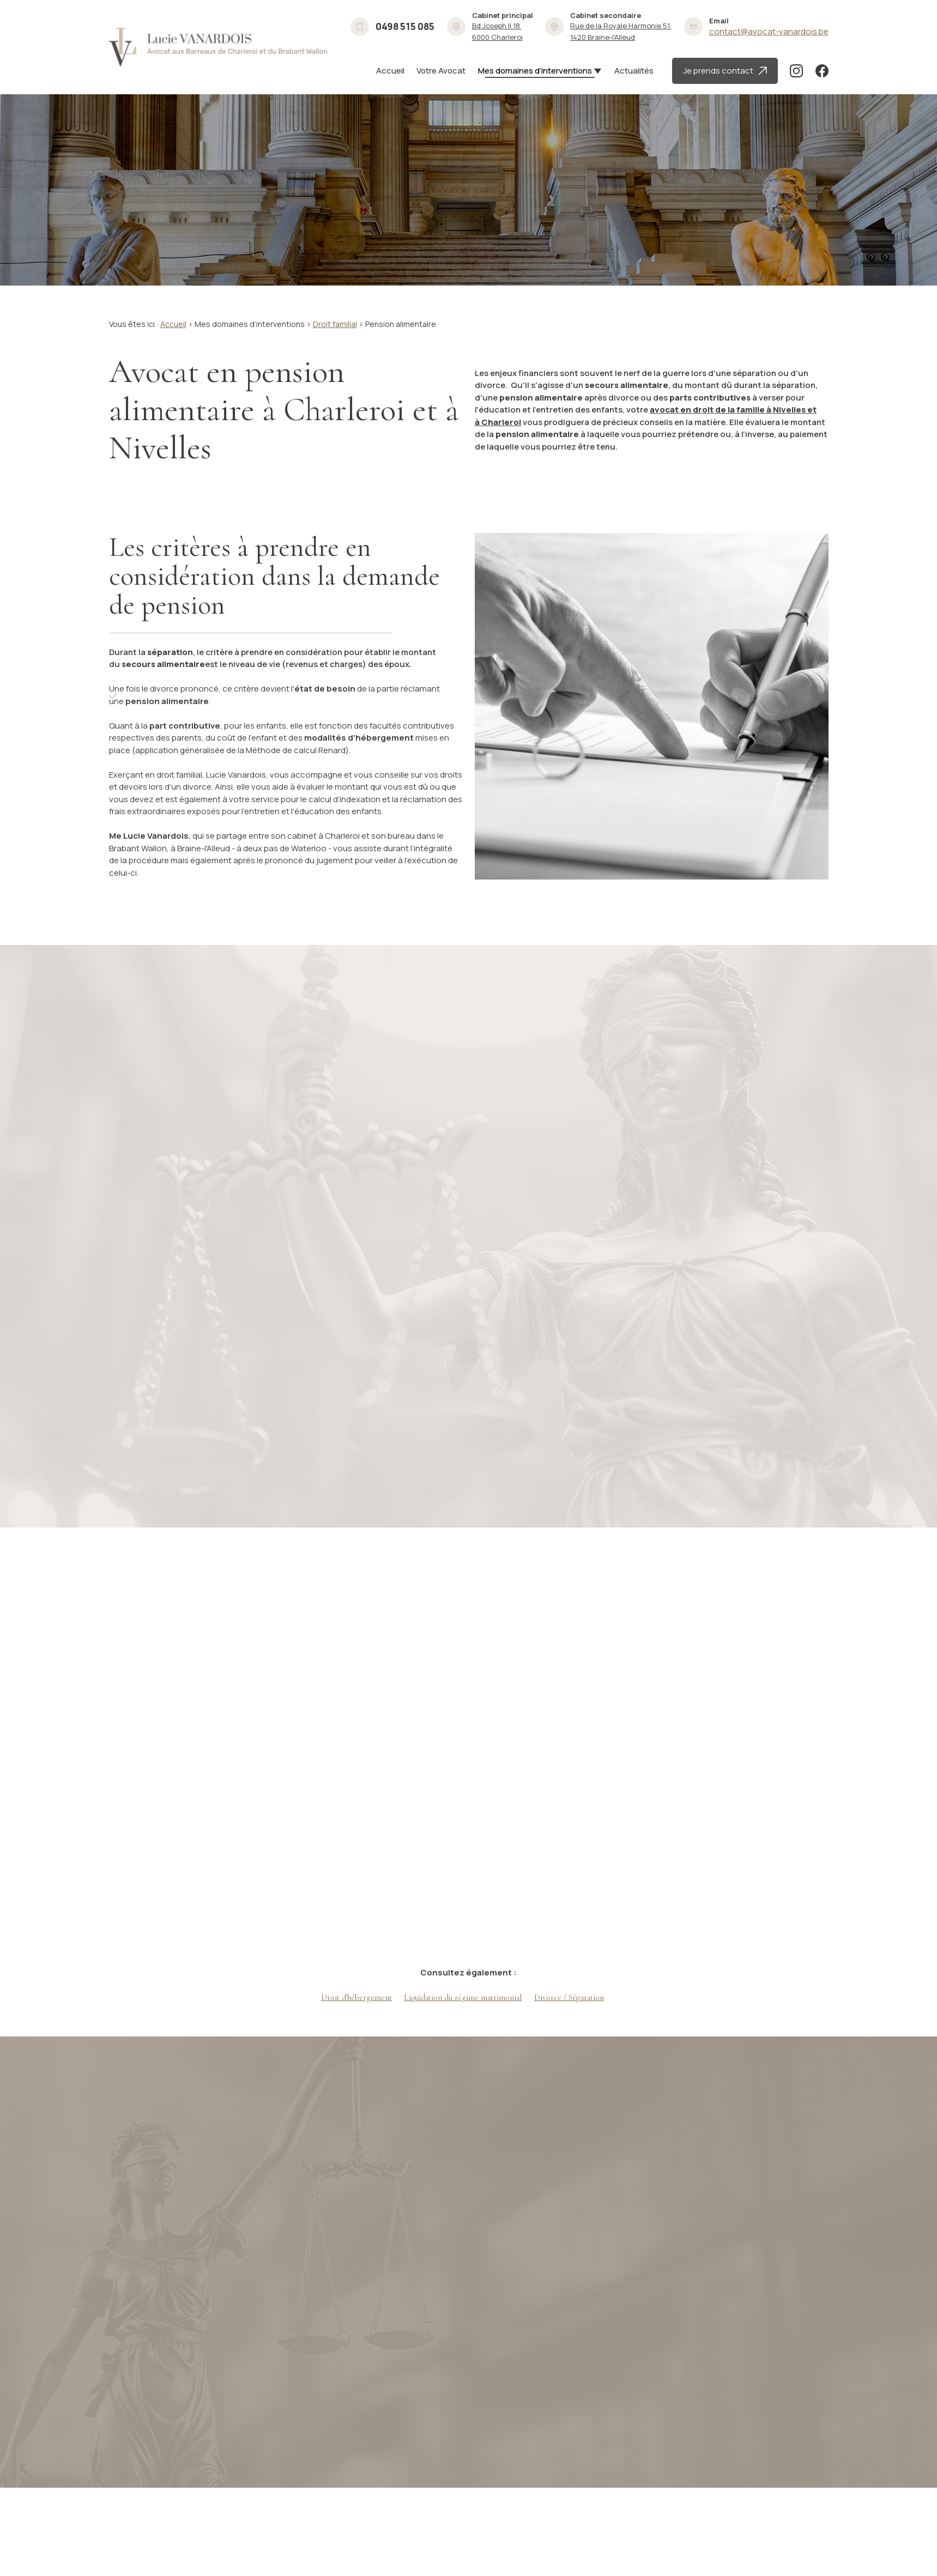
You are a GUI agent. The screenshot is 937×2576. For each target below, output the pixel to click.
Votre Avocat (441, 70)
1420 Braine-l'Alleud (621, 31)
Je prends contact (725, 70)
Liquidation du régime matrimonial (463, 1997)
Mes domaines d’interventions (535, 70)
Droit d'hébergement (356, 1997)
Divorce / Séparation (569, 1997)
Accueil (390, 70)
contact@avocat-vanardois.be (769, 31)
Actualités (634, 70)
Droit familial (335, 324)
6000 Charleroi (497, 31)
